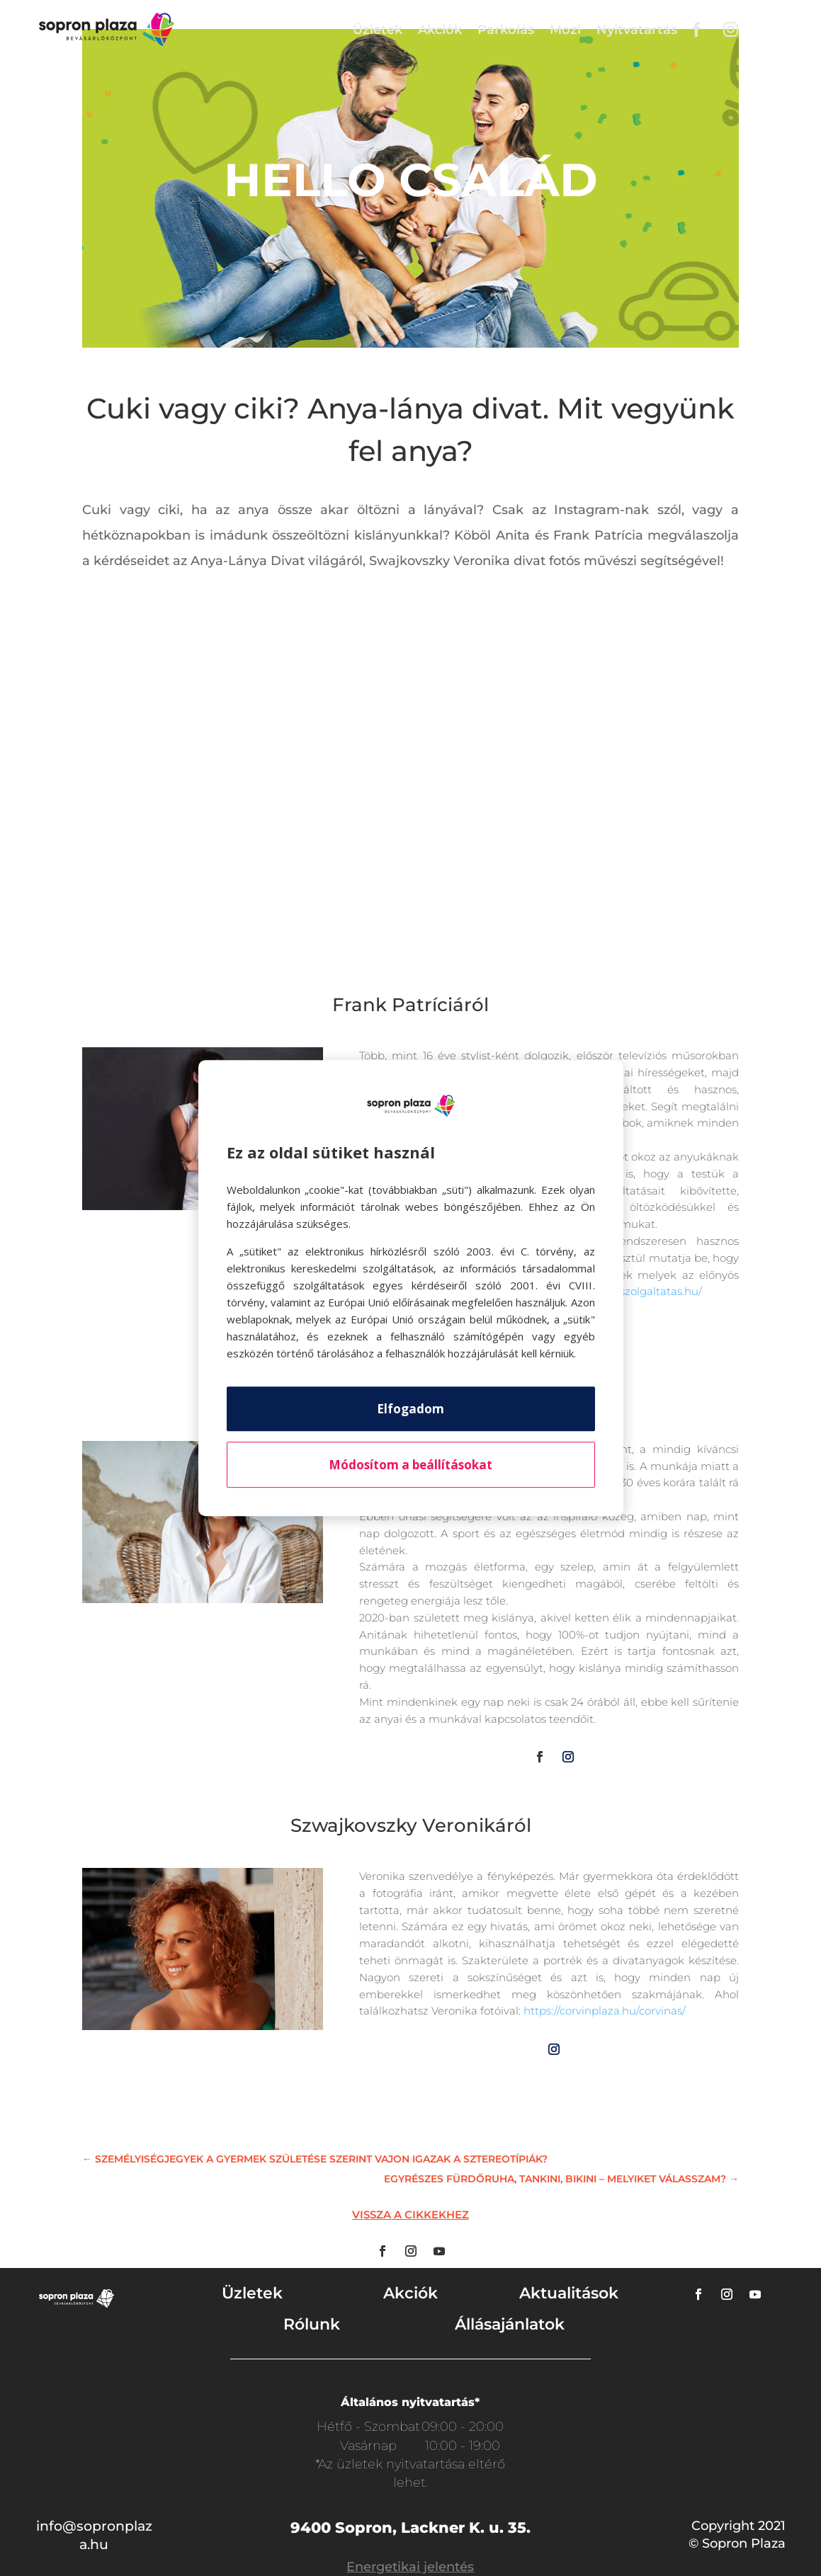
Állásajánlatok (510, 2324)
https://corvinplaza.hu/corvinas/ (604, 2010)
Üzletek (377, 30)
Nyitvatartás (636, 30)
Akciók (440, 30)
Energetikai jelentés (410, 2567)
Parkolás (505, 30)
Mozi (565, 30)
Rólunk (311, 2324)
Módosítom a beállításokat (410, 1465)
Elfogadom (410, 1409)
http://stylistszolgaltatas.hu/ (630, 1291)
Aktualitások (568, 2293)
